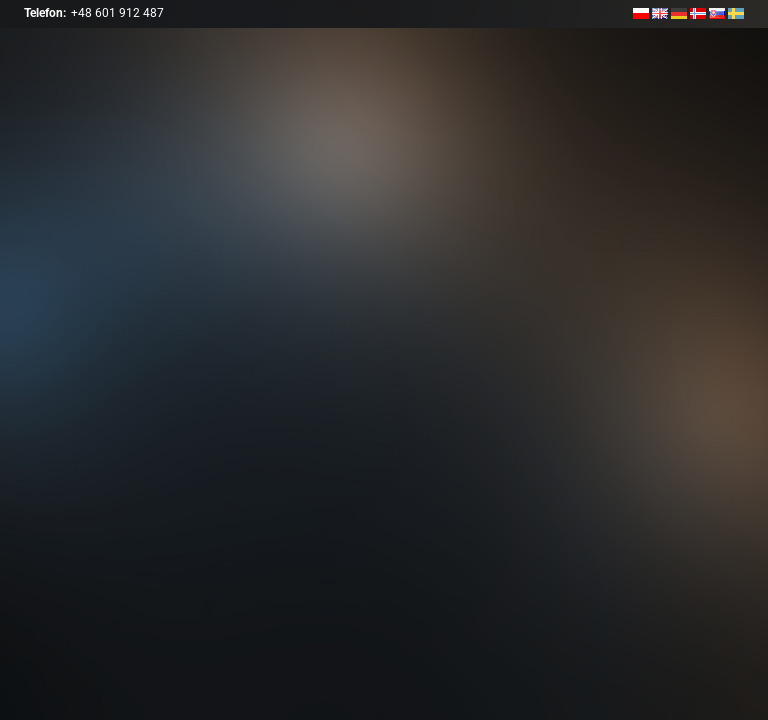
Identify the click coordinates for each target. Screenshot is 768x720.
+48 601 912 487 (117, 13)
